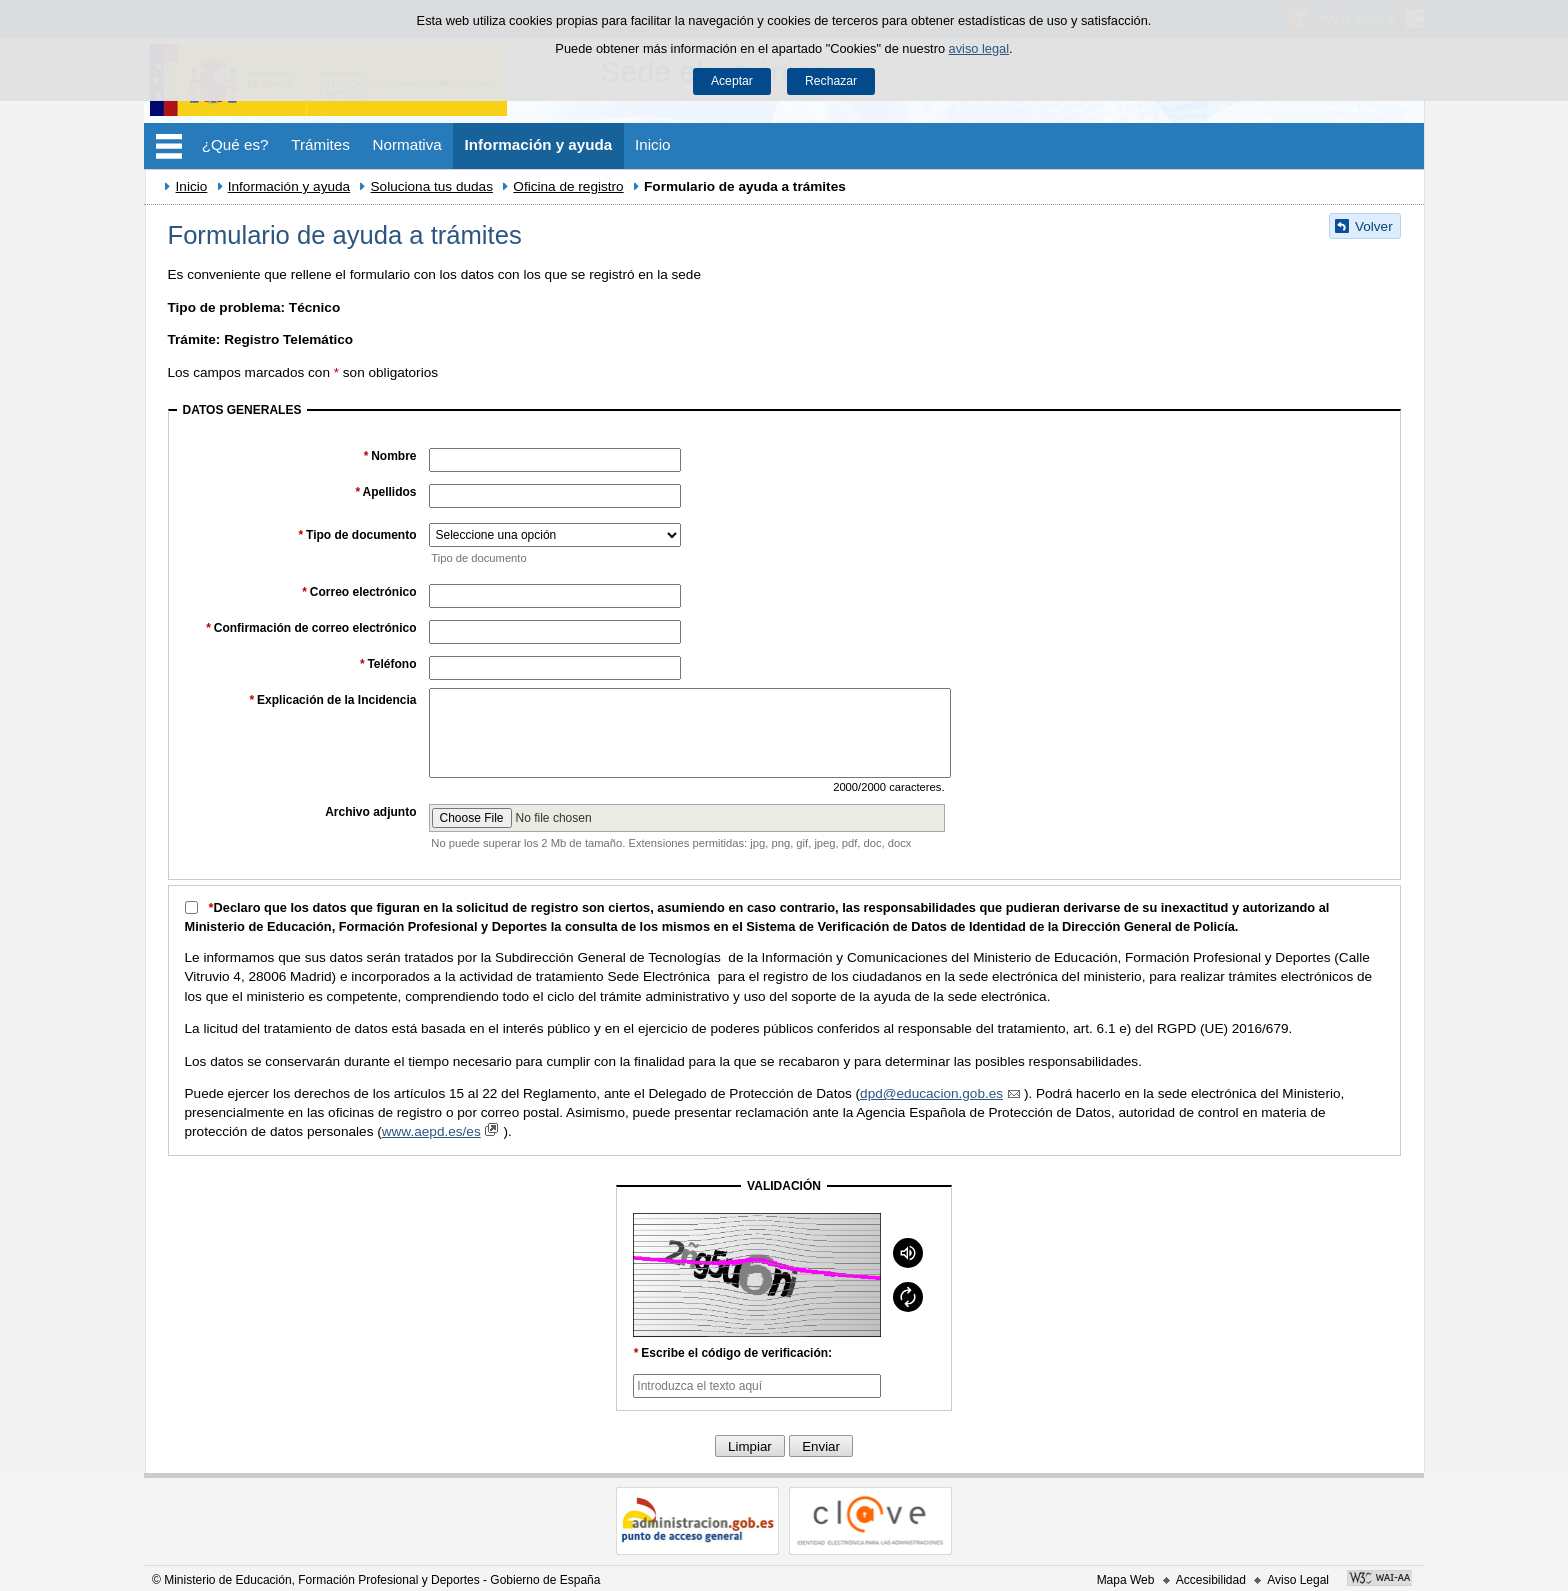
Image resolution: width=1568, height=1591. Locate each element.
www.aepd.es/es (443, 1131)
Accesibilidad (1211, 1580)
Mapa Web (1126, 1580)
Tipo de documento (357, 535)
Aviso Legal (1298, 1580)
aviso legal (979, 48)
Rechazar (831, 81)
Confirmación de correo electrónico (311, 628)
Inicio (652, 144)
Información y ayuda (539, 144)
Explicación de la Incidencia (332, 700)
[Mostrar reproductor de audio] (907, 1253)
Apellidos (386, 492)
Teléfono (387, 664)
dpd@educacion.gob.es (942, 1093)
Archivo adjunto (370, 812)
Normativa (407, 144)
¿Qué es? (235, 144)
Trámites (320, 144)
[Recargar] (907, 1297)
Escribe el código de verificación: (732, 1353)
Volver (1374, 226)
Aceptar (732, 81)
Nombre (389, 456)
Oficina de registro (568, 186)
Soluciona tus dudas (432, 186)
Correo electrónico (359, 592)
